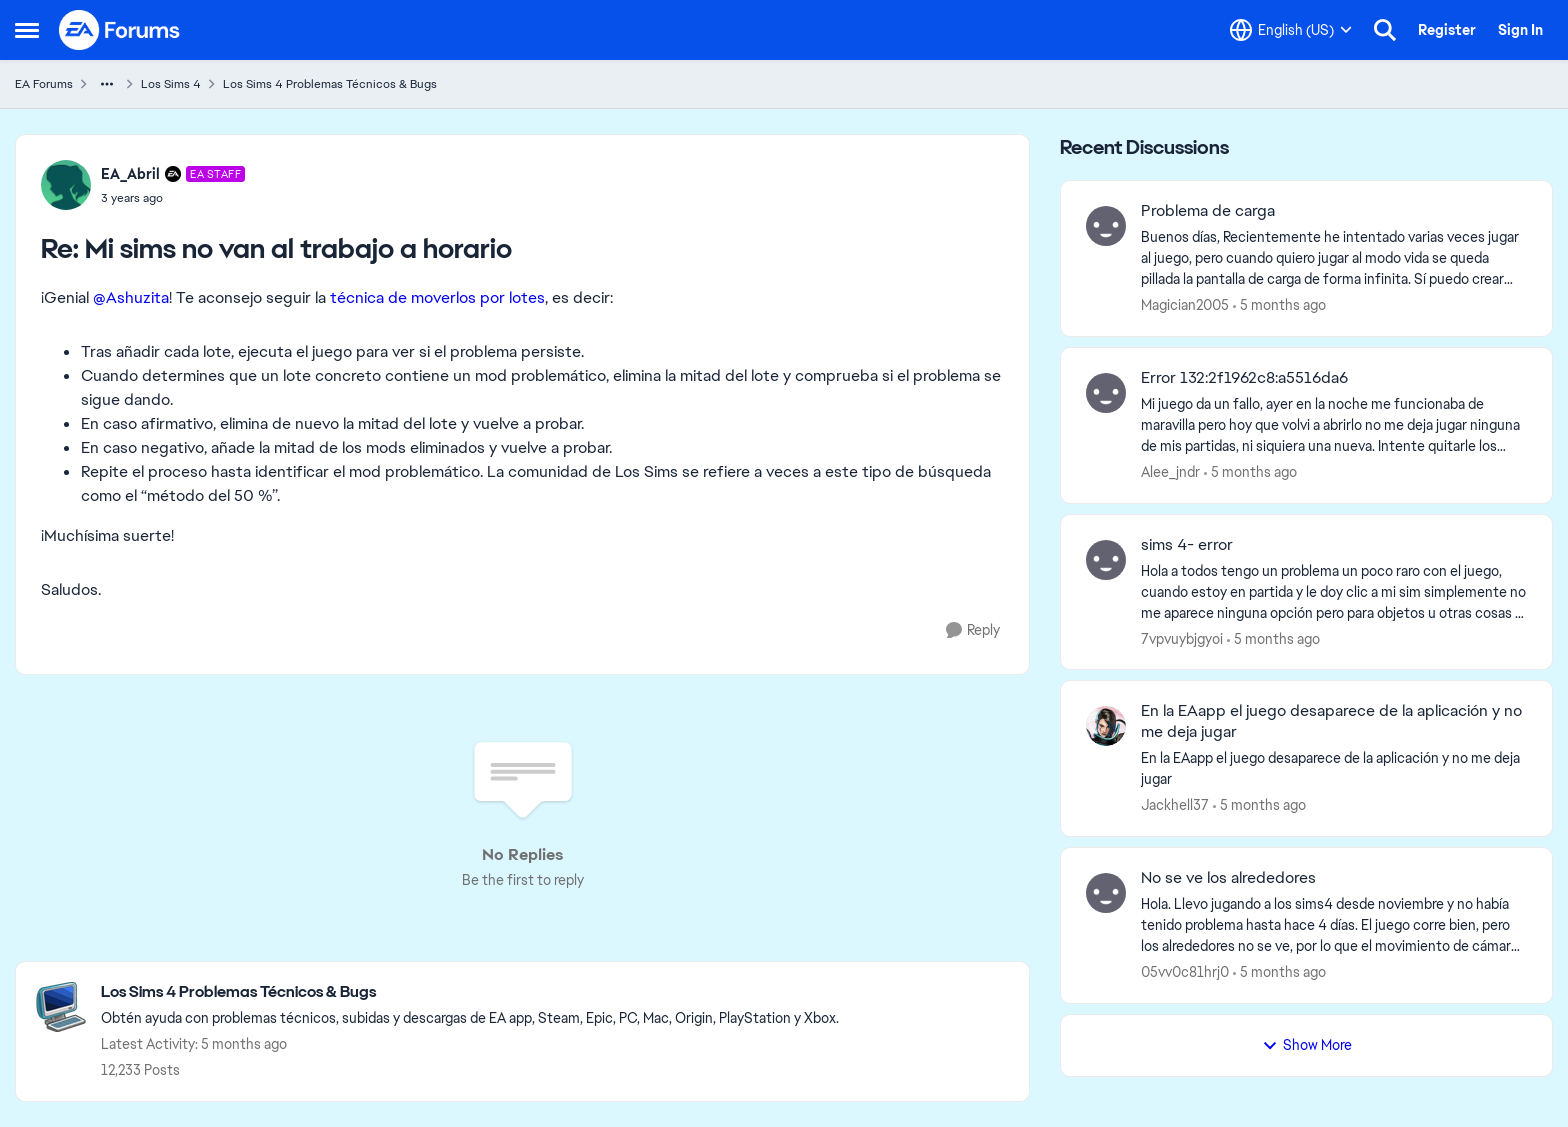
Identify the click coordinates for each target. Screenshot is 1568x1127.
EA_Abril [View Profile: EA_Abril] (130, 174)
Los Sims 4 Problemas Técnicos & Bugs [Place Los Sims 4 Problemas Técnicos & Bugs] (330, 84)
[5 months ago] (1279, 305)
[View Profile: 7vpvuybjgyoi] (1106, 560)
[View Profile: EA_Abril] (66, 185)
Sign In (1520, 30)
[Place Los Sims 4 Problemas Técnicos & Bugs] (470, 992)
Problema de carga (1208, 211)
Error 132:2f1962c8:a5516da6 (1244, 378)
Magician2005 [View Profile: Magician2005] (1185, 305)
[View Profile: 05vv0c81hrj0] (1106, 893)
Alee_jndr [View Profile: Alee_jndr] (1170, 472)
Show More (1307, 1045)
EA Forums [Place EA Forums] (44, 84)
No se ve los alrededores (1228, 878)
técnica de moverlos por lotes (437, 297)
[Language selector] (1291, 30)
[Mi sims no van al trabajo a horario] (173, 198)
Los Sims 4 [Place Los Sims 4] (171, 84)
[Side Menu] (27, 30)
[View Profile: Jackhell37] (1106, 726)
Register (1447, 30)
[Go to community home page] (120, 30)
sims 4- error (1187, 545)
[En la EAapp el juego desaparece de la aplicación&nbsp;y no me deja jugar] (1334, 769)
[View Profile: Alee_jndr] (1106, 393)
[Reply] (973, 630)
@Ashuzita (131, 297)
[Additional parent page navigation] (107, 84)
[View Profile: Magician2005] (1106, 226)
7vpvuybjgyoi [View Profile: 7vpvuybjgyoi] (1182, 638)
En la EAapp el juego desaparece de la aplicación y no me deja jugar (1331, 721)
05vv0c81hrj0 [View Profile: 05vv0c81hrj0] (1185, 972)
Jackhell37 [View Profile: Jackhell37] (1175, 805)
